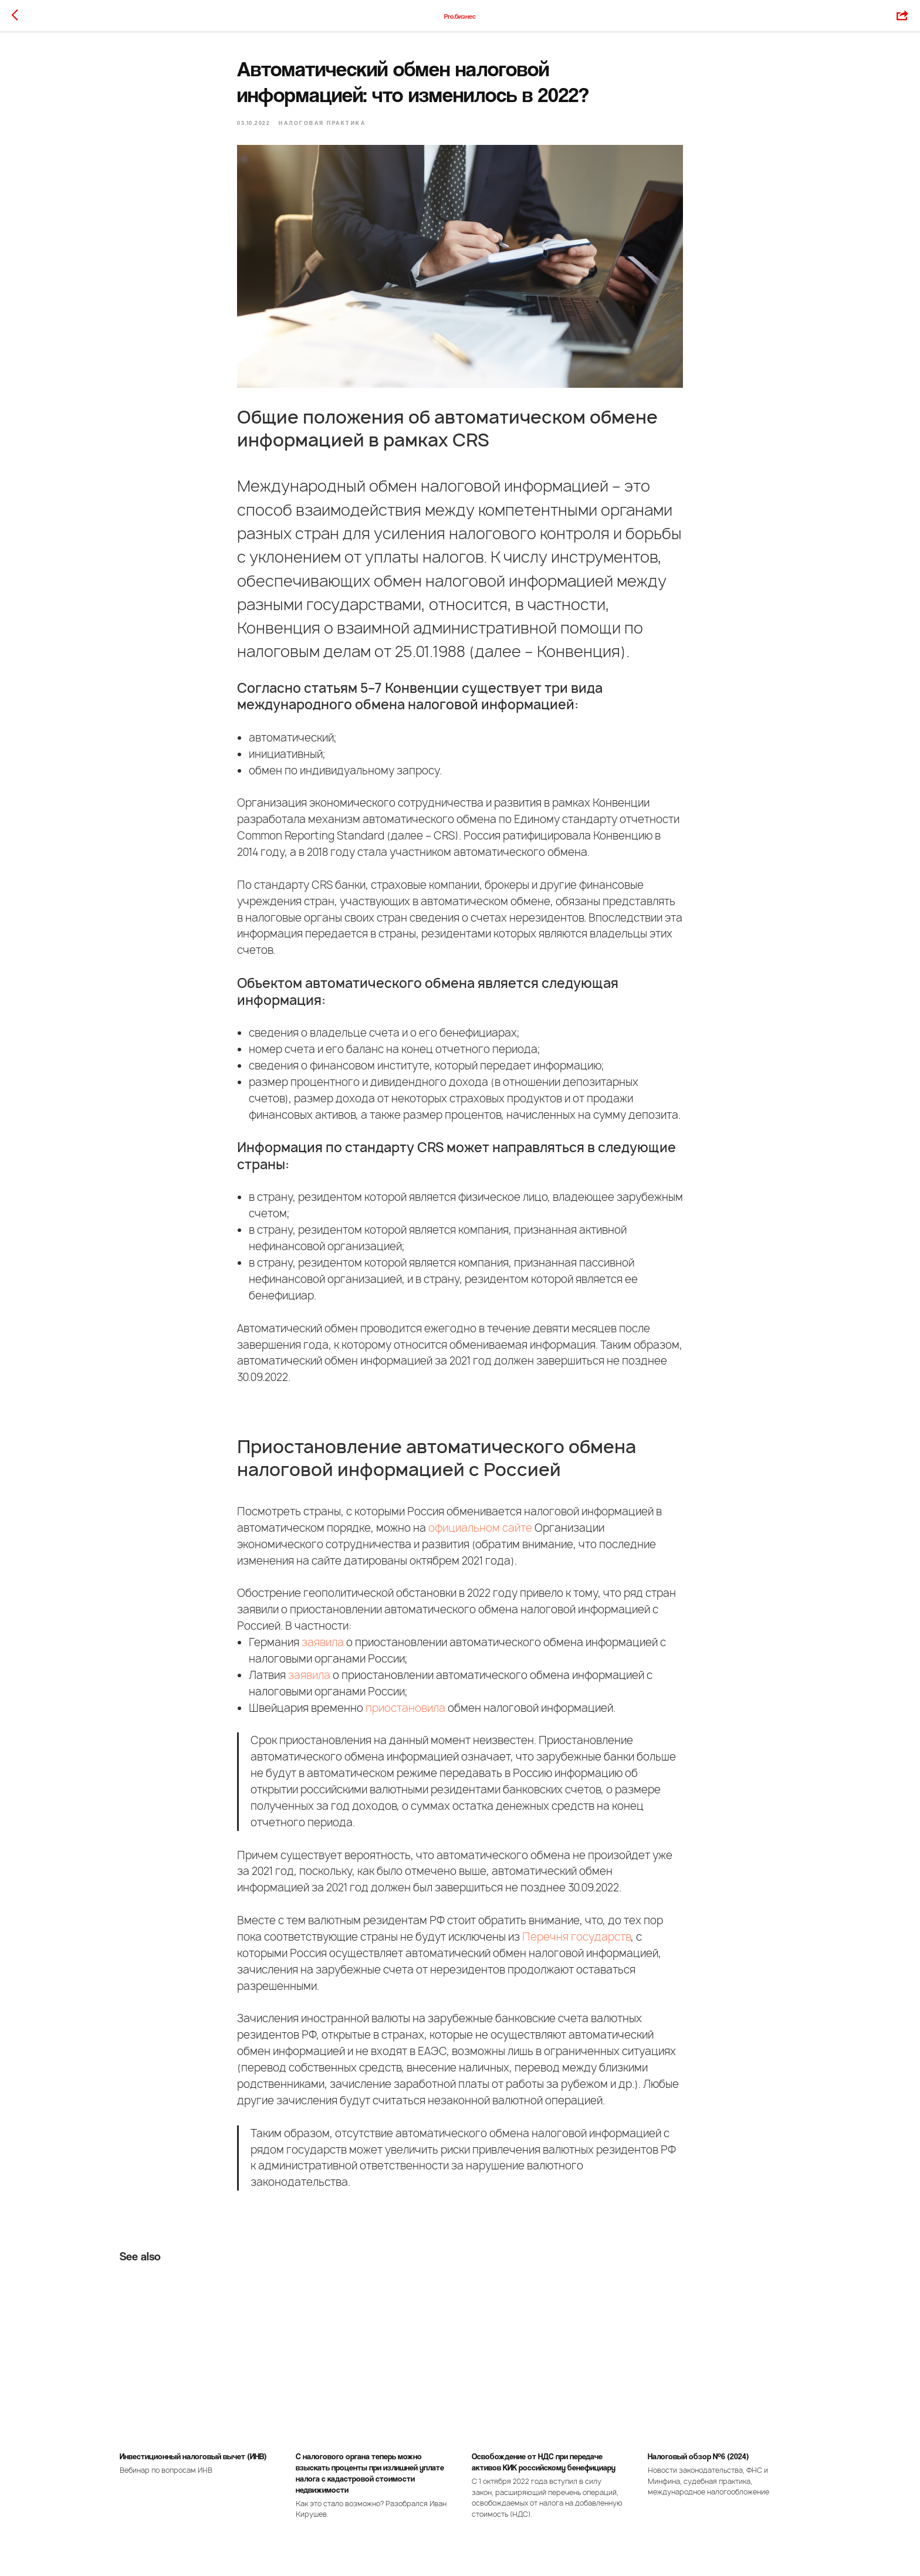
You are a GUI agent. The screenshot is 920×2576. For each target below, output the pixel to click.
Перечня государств (576, 1937)
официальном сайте (480, 1528)
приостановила (405, 1708)
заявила (323, 1642)
